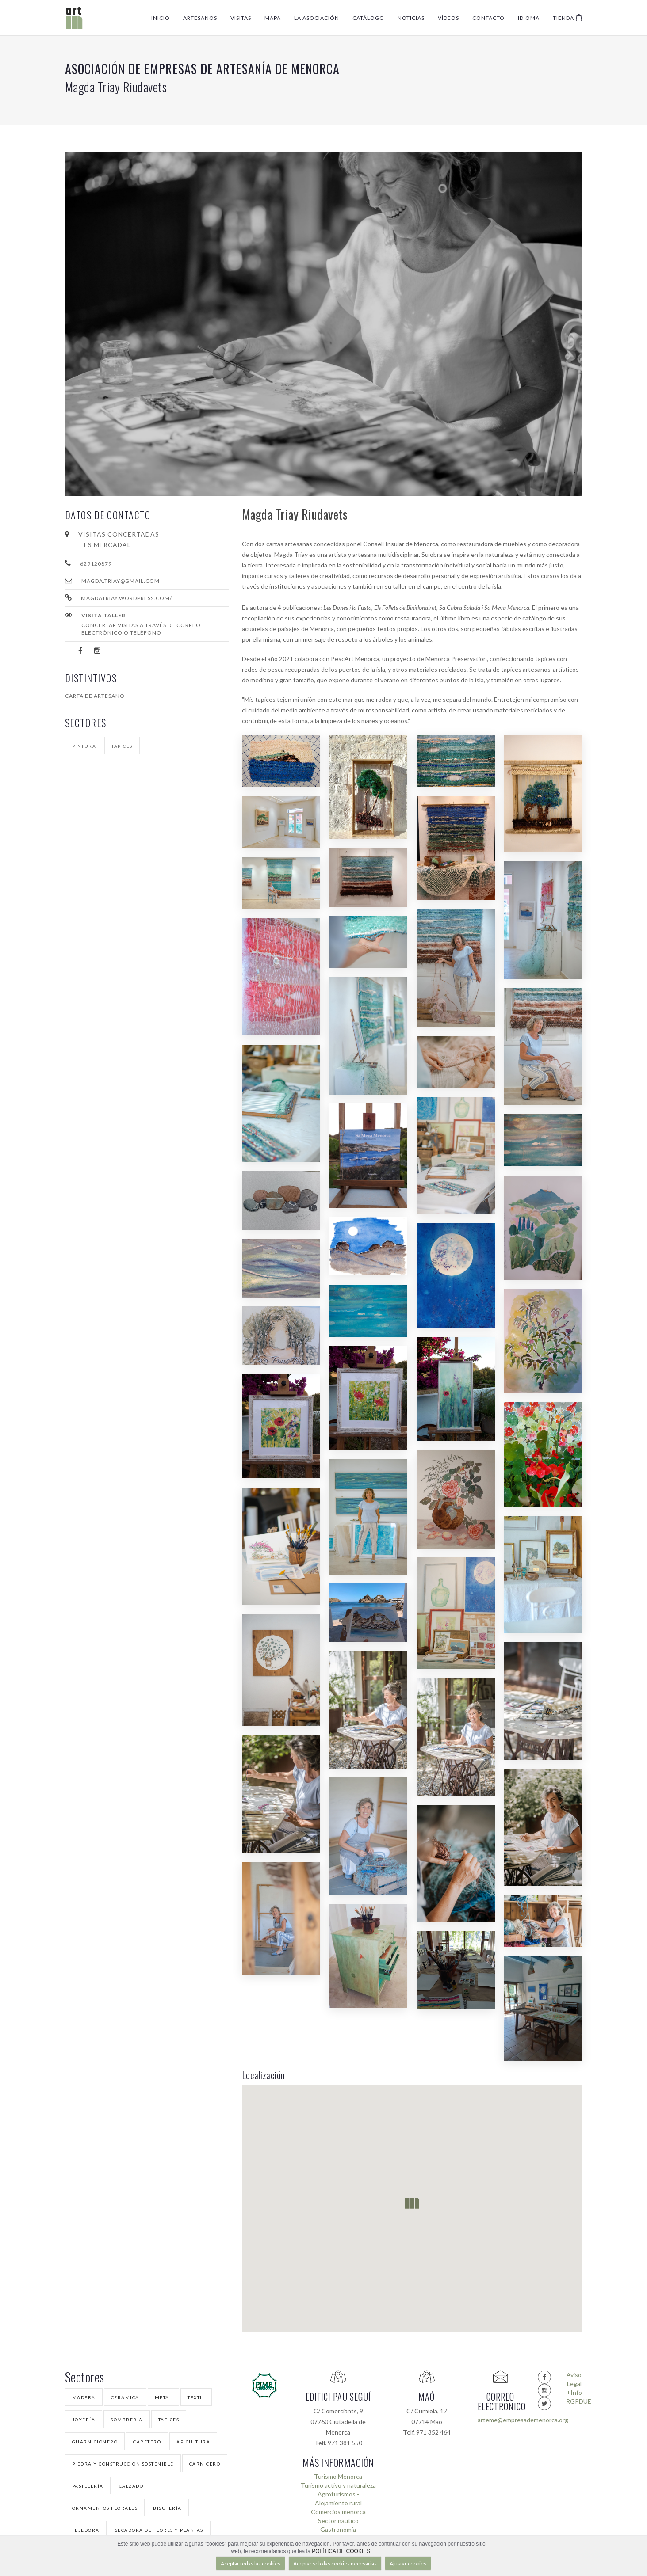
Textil (196, 2397)
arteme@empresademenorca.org (500, 2420)
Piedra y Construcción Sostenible (123, 2463)
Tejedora (86, 2530)
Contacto (488, 18)
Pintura (84, 746)
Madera (84, 2397)
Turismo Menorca (338, 2476)
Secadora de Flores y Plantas (159, 2530)
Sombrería (127, 2419)
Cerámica (125, 2397)
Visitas (240, 18)
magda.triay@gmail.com (120, 581)
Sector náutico (338, 2520)
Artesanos (200, 18)
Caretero (147, 2441)
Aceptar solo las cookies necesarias (335, 2563)
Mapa (272, 18)
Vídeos (448, 18)
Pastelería (87, 2485)
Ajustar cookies (408, 2563)
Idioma (529, 18)
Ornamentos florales (105, 2508)
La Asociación (316, 18)
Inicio (160, 18)
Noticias (411, 18)
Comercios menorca (338, 2511)
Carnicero (205, 2463)
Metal (163, 2397)
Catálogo (368, 18)
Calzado (131, 2485)
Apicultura (193, 2441)
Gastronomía (338, 2529)
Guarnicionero (95, 2441)
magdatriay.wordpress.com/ (126, 598)
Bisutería (167, 2508)
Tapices (122, 746)
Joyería (84, 2419)
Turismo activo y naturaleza (338, 2485)
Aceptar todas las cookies (250, 2563)
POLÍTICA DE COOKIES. (341, 2551)
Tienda (567, 17)
